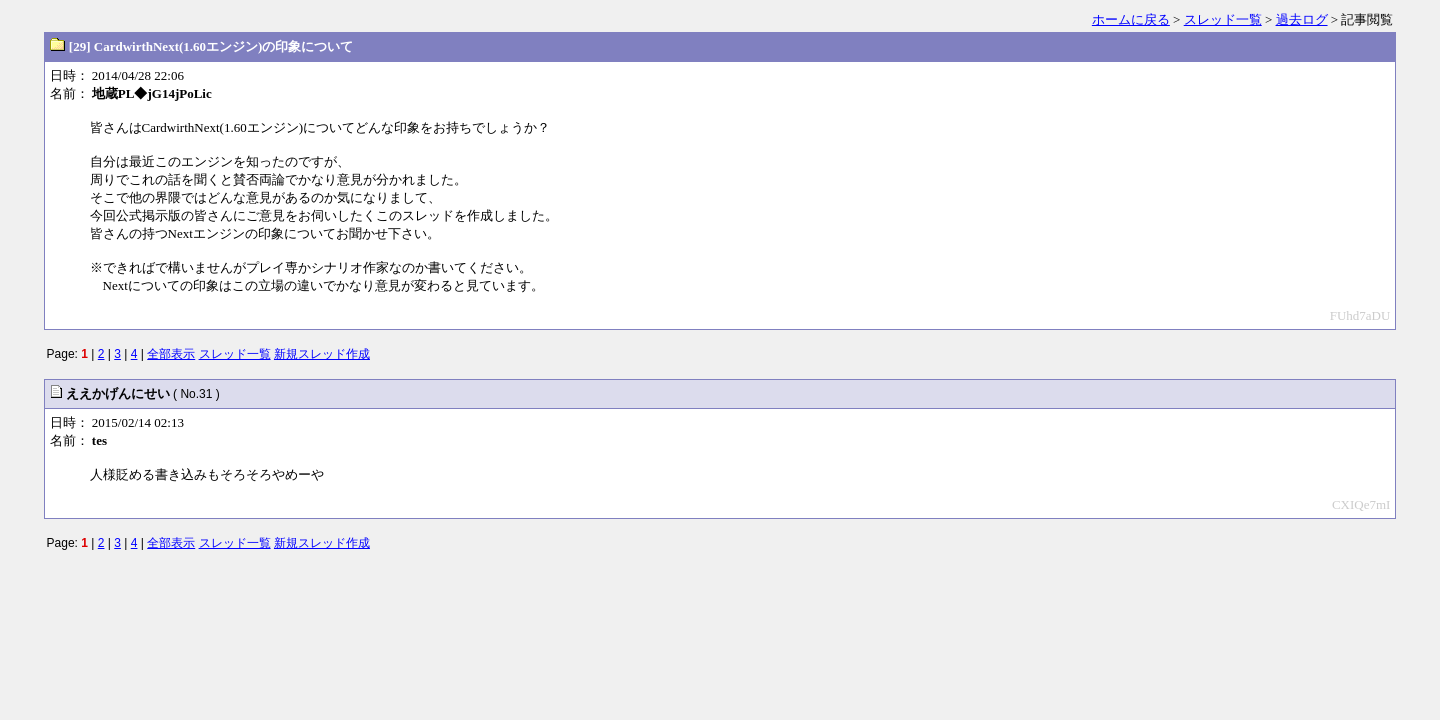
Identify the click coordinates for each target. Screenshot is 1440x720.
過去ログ (1302, 19)
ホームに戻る (1131, 19)
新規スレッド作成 (322, 354)
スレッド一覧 (1223, 19)
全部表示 (171, 354)
